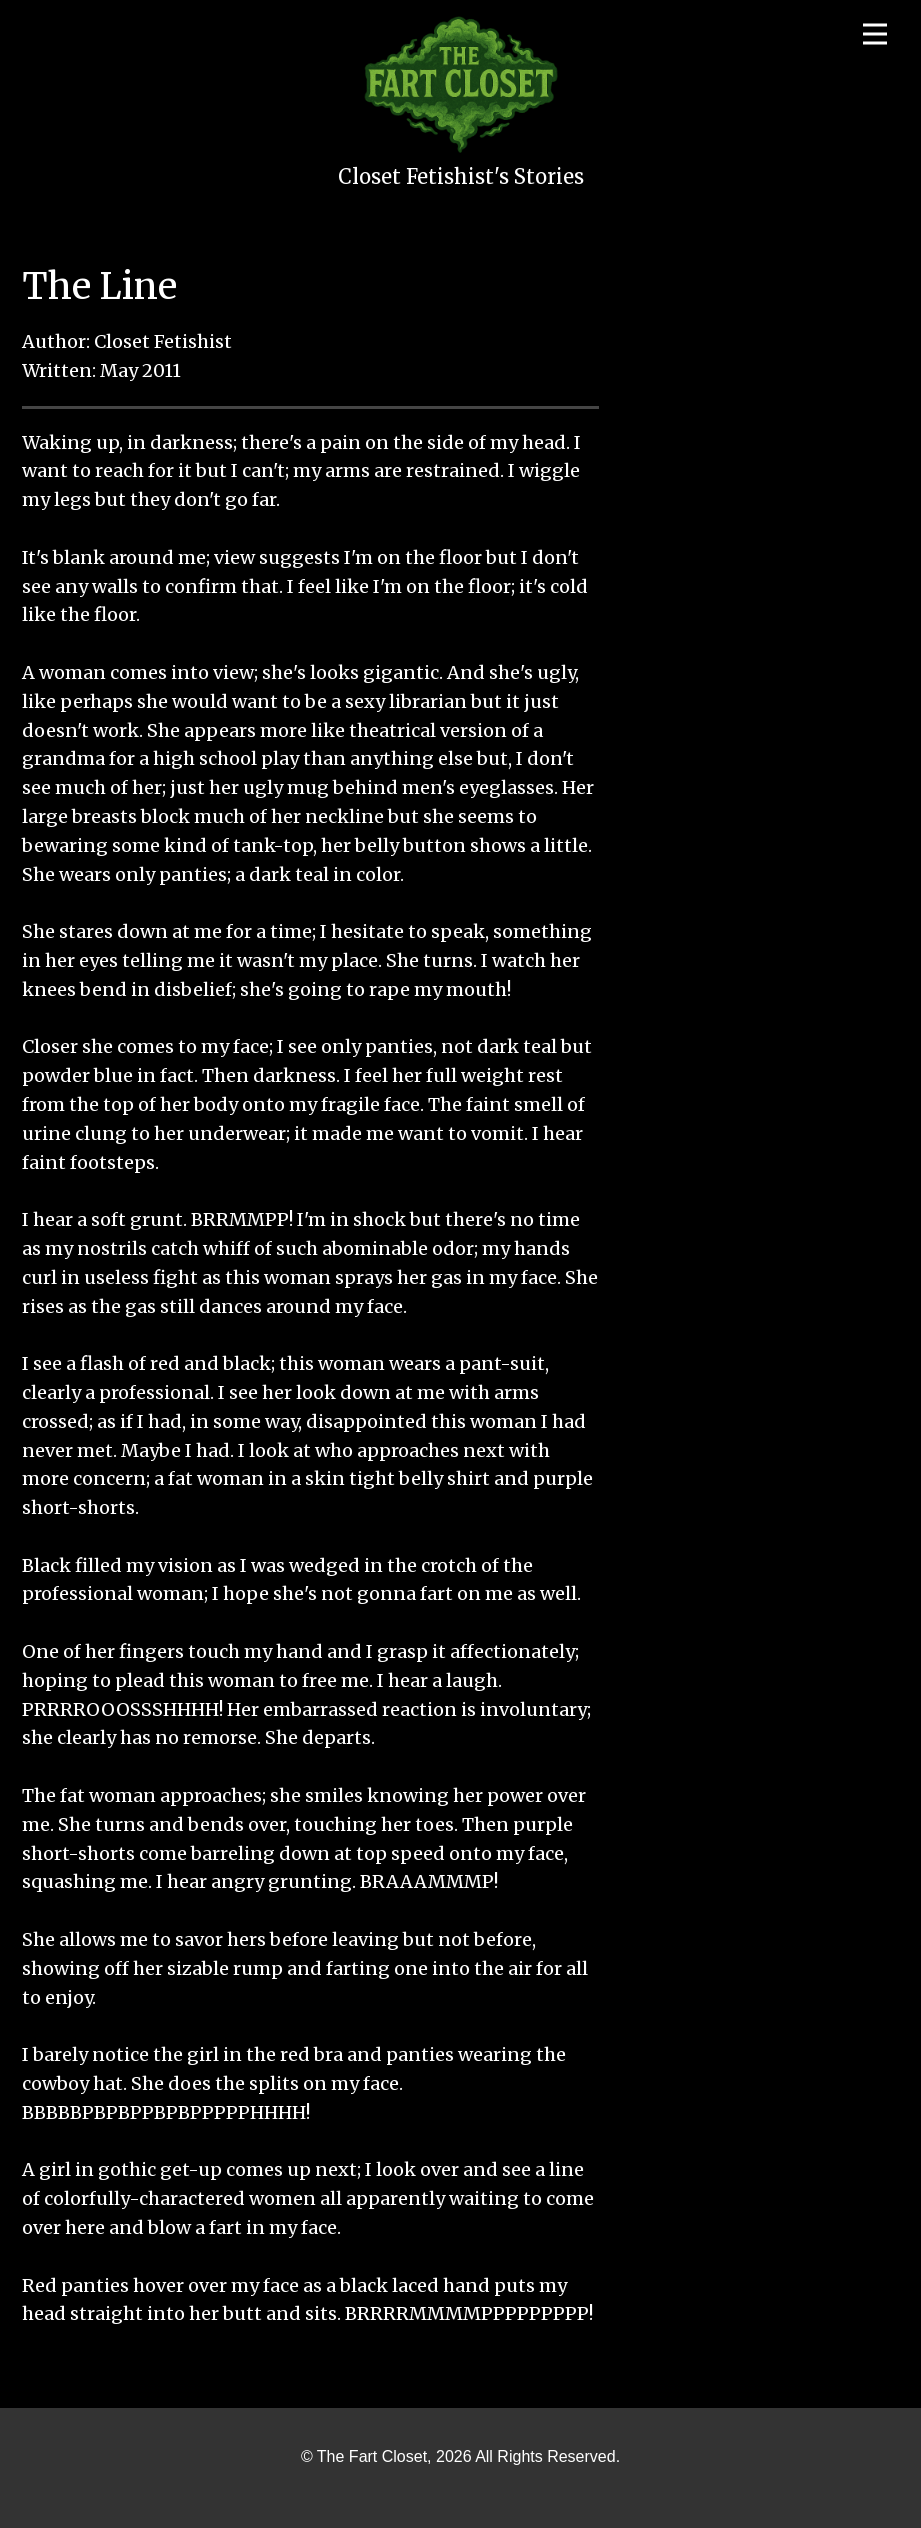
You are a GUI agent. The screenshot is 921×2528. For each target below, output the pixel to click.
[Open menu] (875, 34)
